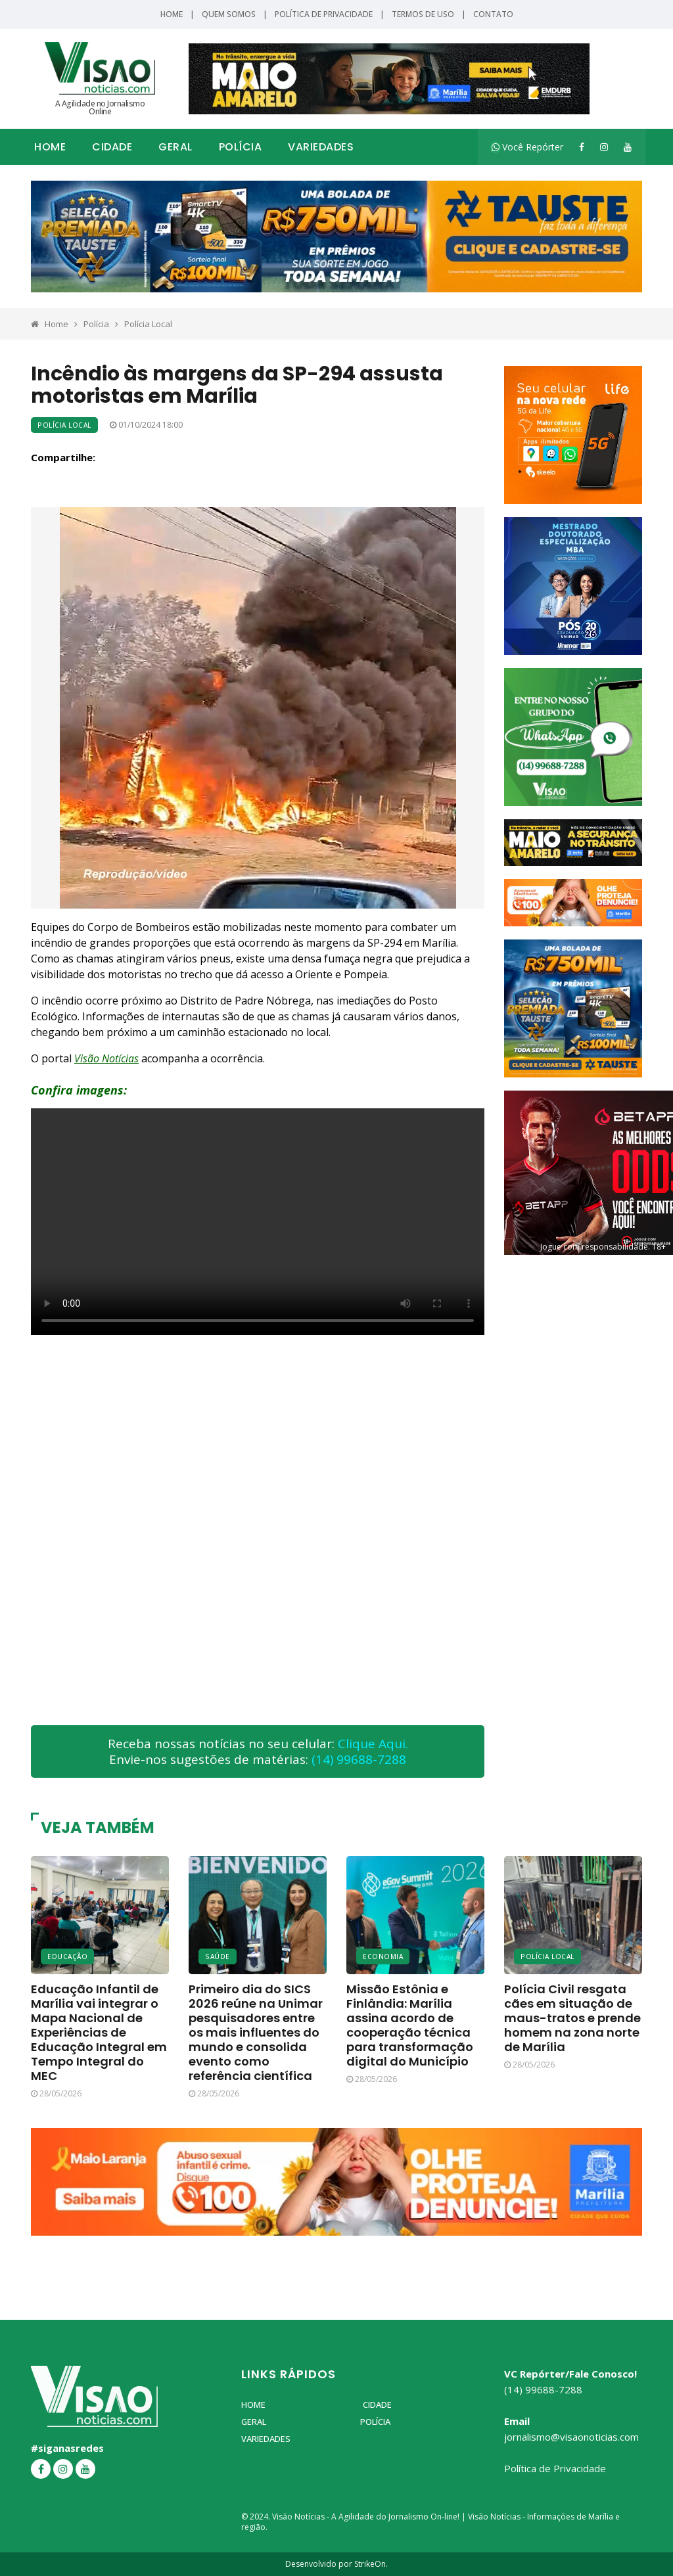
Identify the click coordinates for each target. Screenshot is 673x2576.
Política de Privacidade (324, 14)
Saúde (217, 1956)
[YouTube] (627, 147)
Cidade (112, 146)
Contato (493, 14)
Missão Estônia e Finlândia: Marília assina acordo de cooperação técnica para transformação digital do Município (409, 2025)
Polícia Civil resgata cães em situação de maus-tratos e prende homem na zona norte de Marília (572, 2018)
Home (171, 14)
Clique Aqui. (373, 1743)
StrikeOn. (371, 2563)
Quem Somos (229, 14)
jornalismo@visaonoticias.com (571, 2436)
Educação (67, 1956)
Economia (383, 1956)
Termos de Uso (423, 14)
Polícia (240, 146)
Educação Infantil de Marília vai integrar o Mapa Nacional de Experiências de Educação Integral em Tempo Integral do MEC (99, 2032)
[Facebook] (581, 147)
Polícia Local (148, 324)
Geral (175, 146)
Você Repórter (527, 147)
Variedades (321, 146)
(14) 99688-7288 (359, 1759)
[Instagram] (604, 147)
